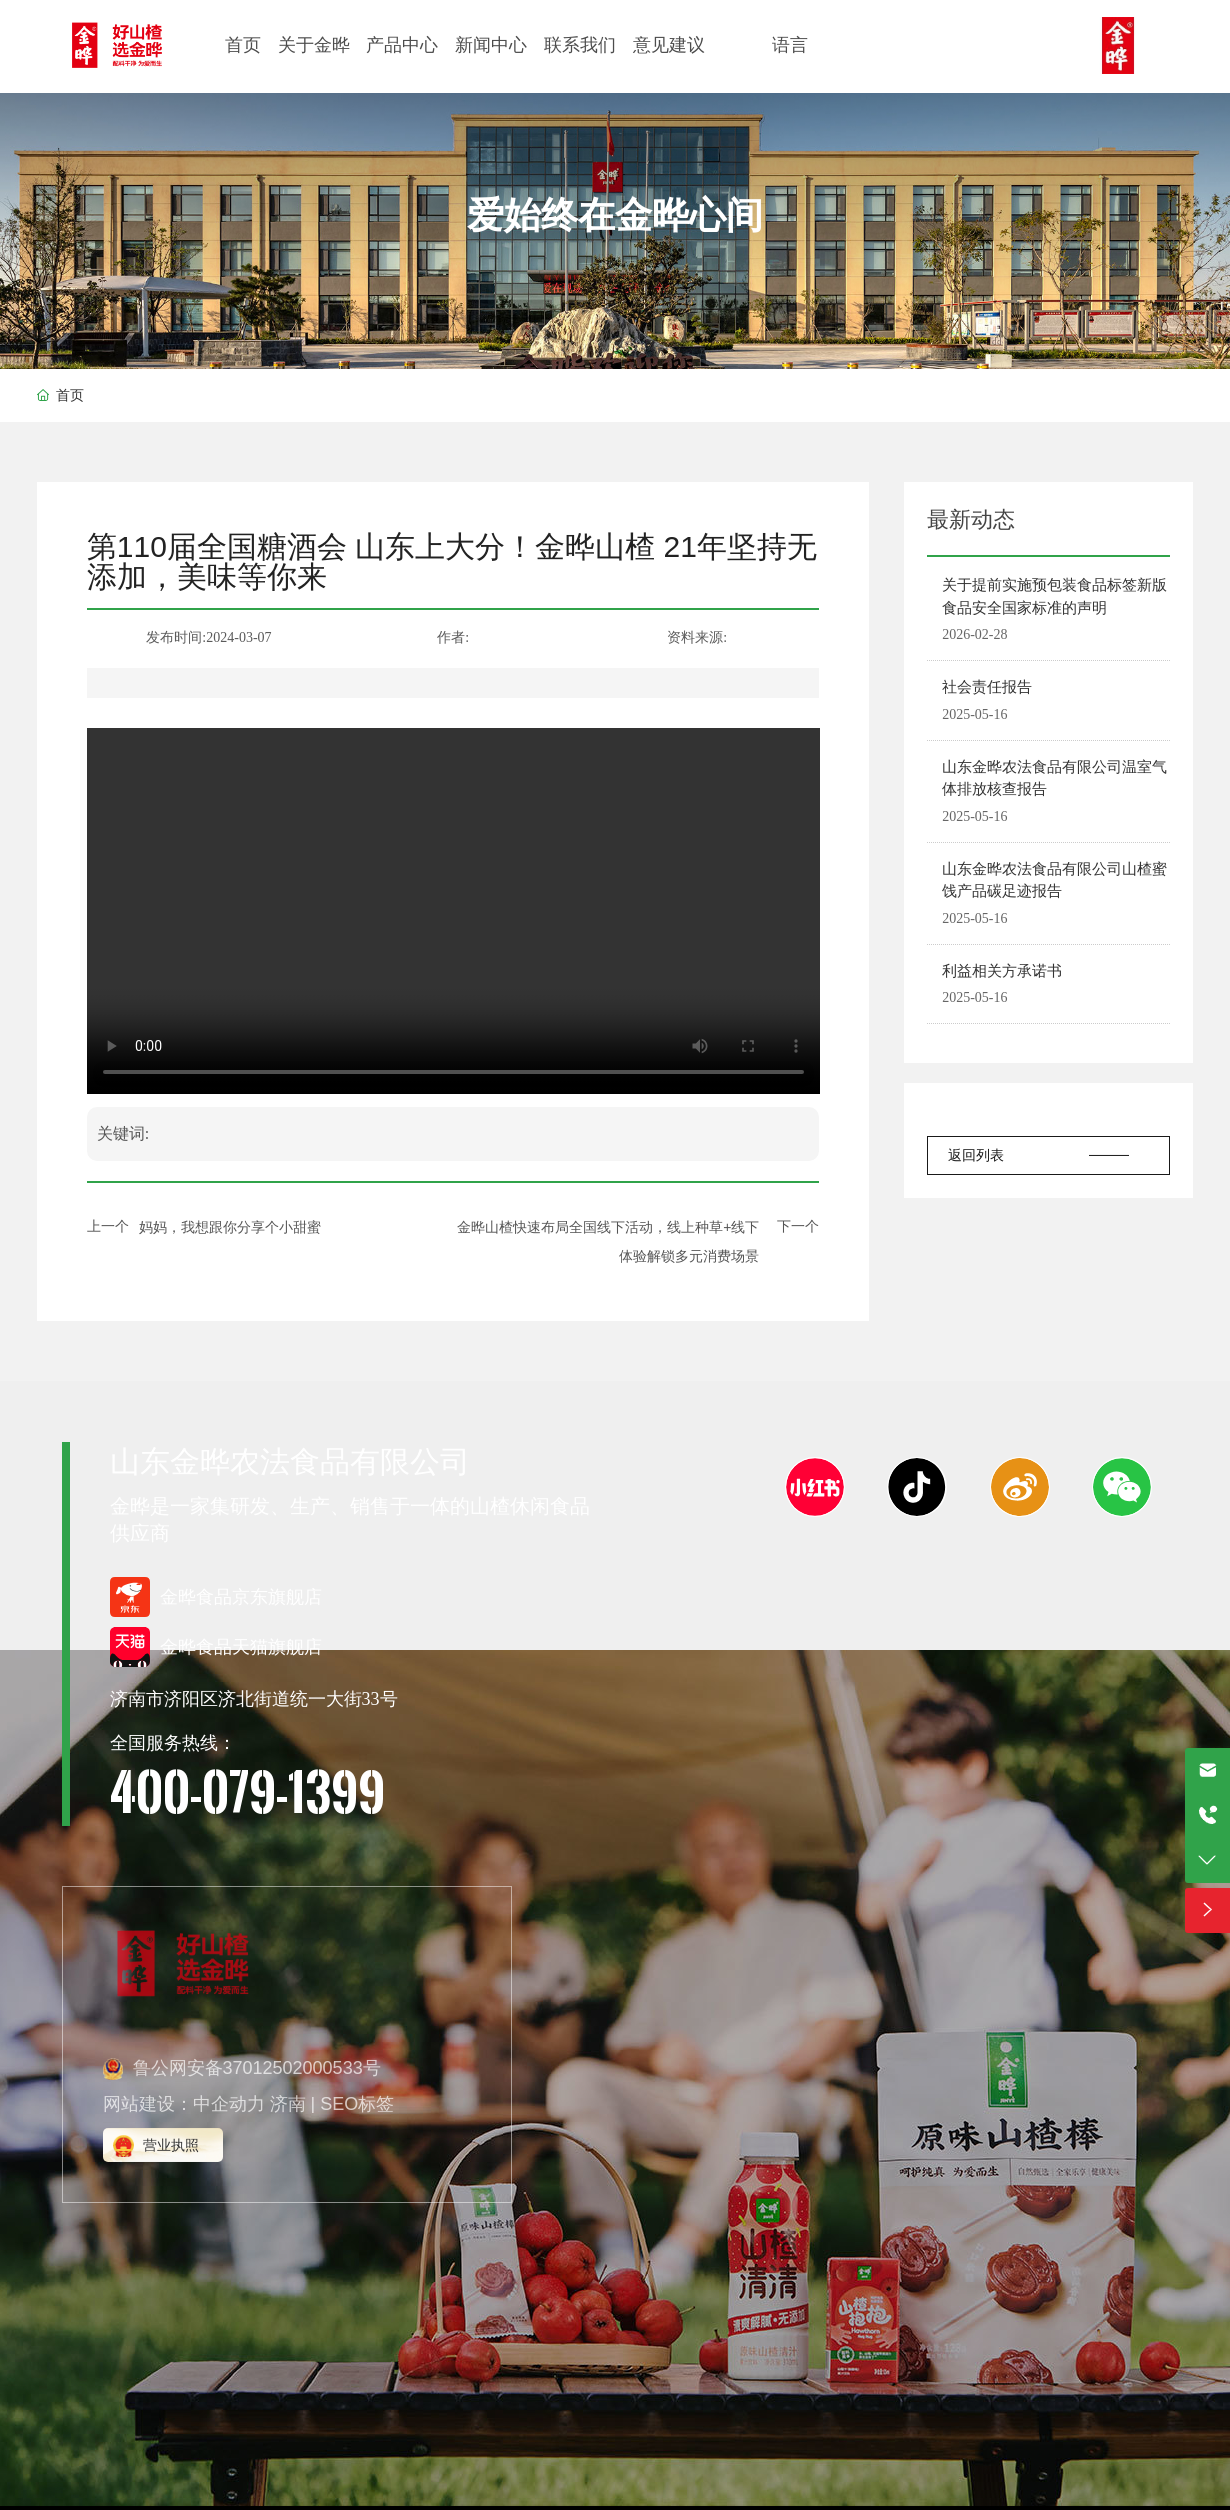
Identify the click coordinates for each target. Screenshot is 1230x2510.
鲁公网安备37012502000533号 (257, 2068)
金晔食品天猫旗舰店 (241, 1647)
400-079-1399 (247, 1790)
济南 (288, 2104)
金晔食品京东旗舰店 (241, 1597)
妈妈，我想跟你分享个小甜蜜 (230, 1227)
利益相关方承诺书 (1002, 970)
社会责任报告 (987, 686)
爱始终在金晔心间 (615, 215)
